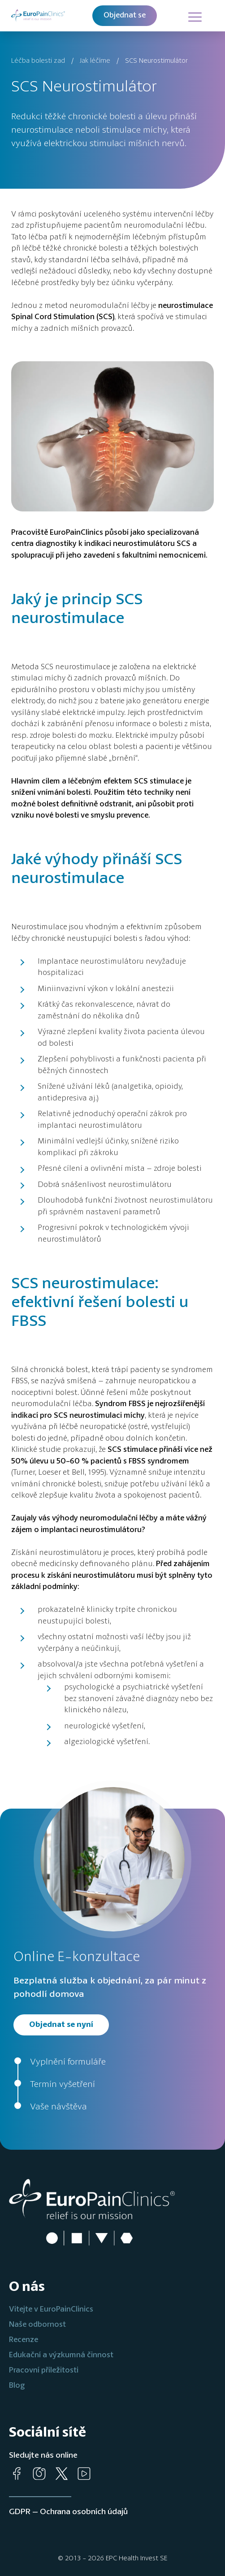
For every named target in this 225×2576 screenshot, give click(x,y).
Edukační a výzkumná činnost (61, 2355)
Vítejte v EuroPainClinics (51, 2309)
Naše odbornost (37, 2325)
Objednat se (125, 15)
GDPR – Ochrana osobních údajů (68, 2512)
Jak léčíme (95, 61)
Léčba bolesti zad (38, 61)
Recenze (23, 2340)
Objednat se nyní (61, 2025)
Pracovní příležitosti (43, 2370)
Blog (17, 2386)
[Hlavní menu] (193, 16)
